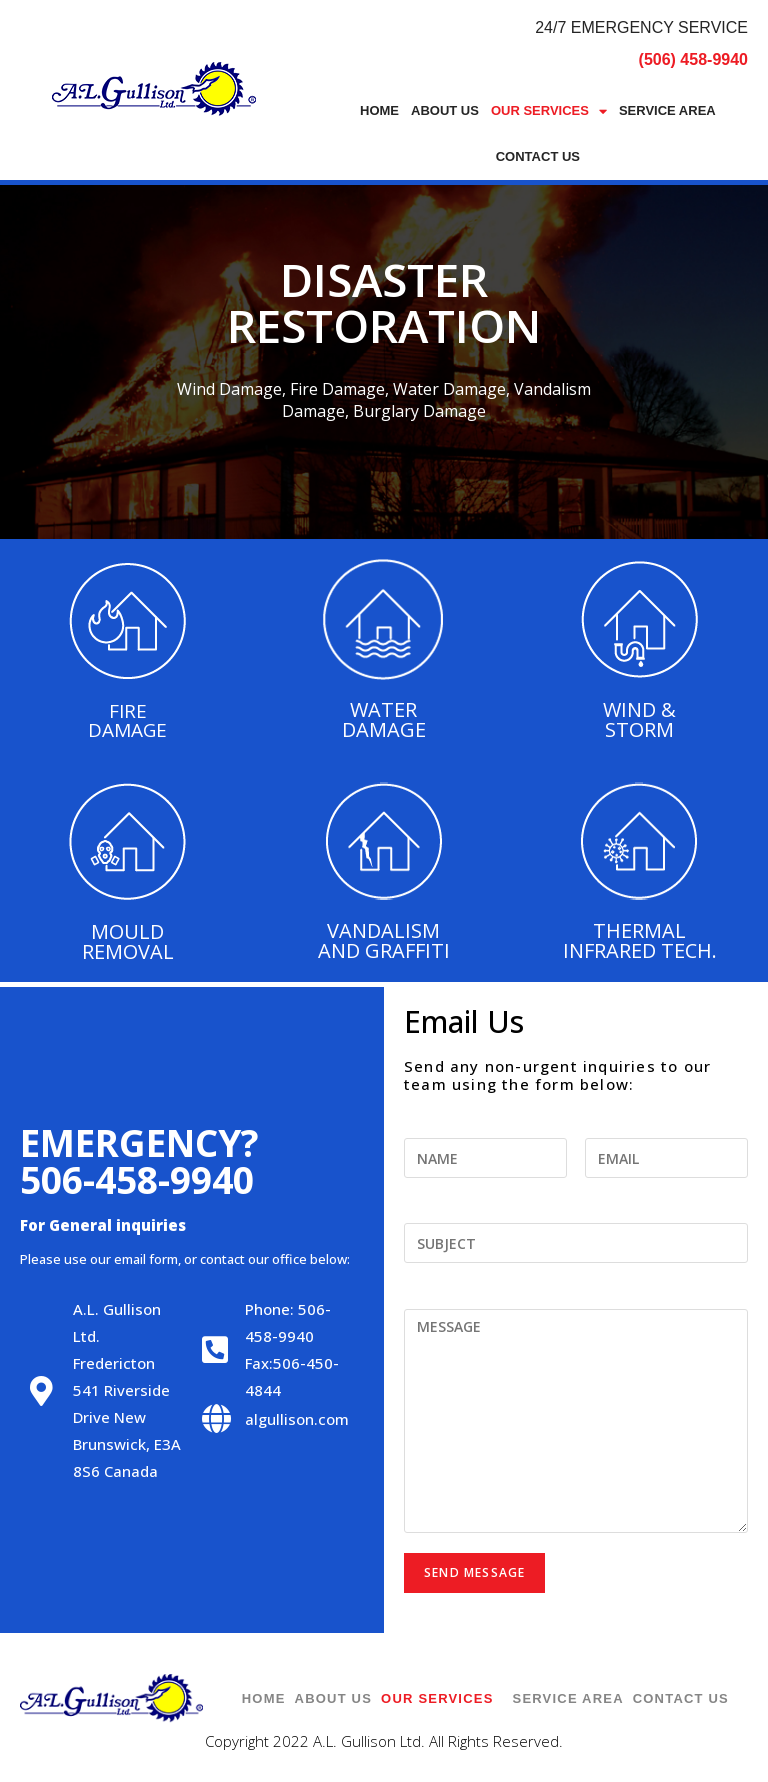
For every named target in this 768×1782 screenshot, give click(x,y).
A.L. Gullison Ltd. (367, 1741)
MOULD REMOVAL (128, 941)
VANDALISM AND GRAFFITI (384, 940)
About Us (445, 110)
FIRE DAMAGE (127, 720)
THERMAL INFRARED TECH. (640, 940)
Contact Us (538, 156)
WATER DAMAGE (384, 719)
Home (379, 110)
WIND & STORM (639, 719)
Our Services (549, 111)
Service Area (667, 110)
